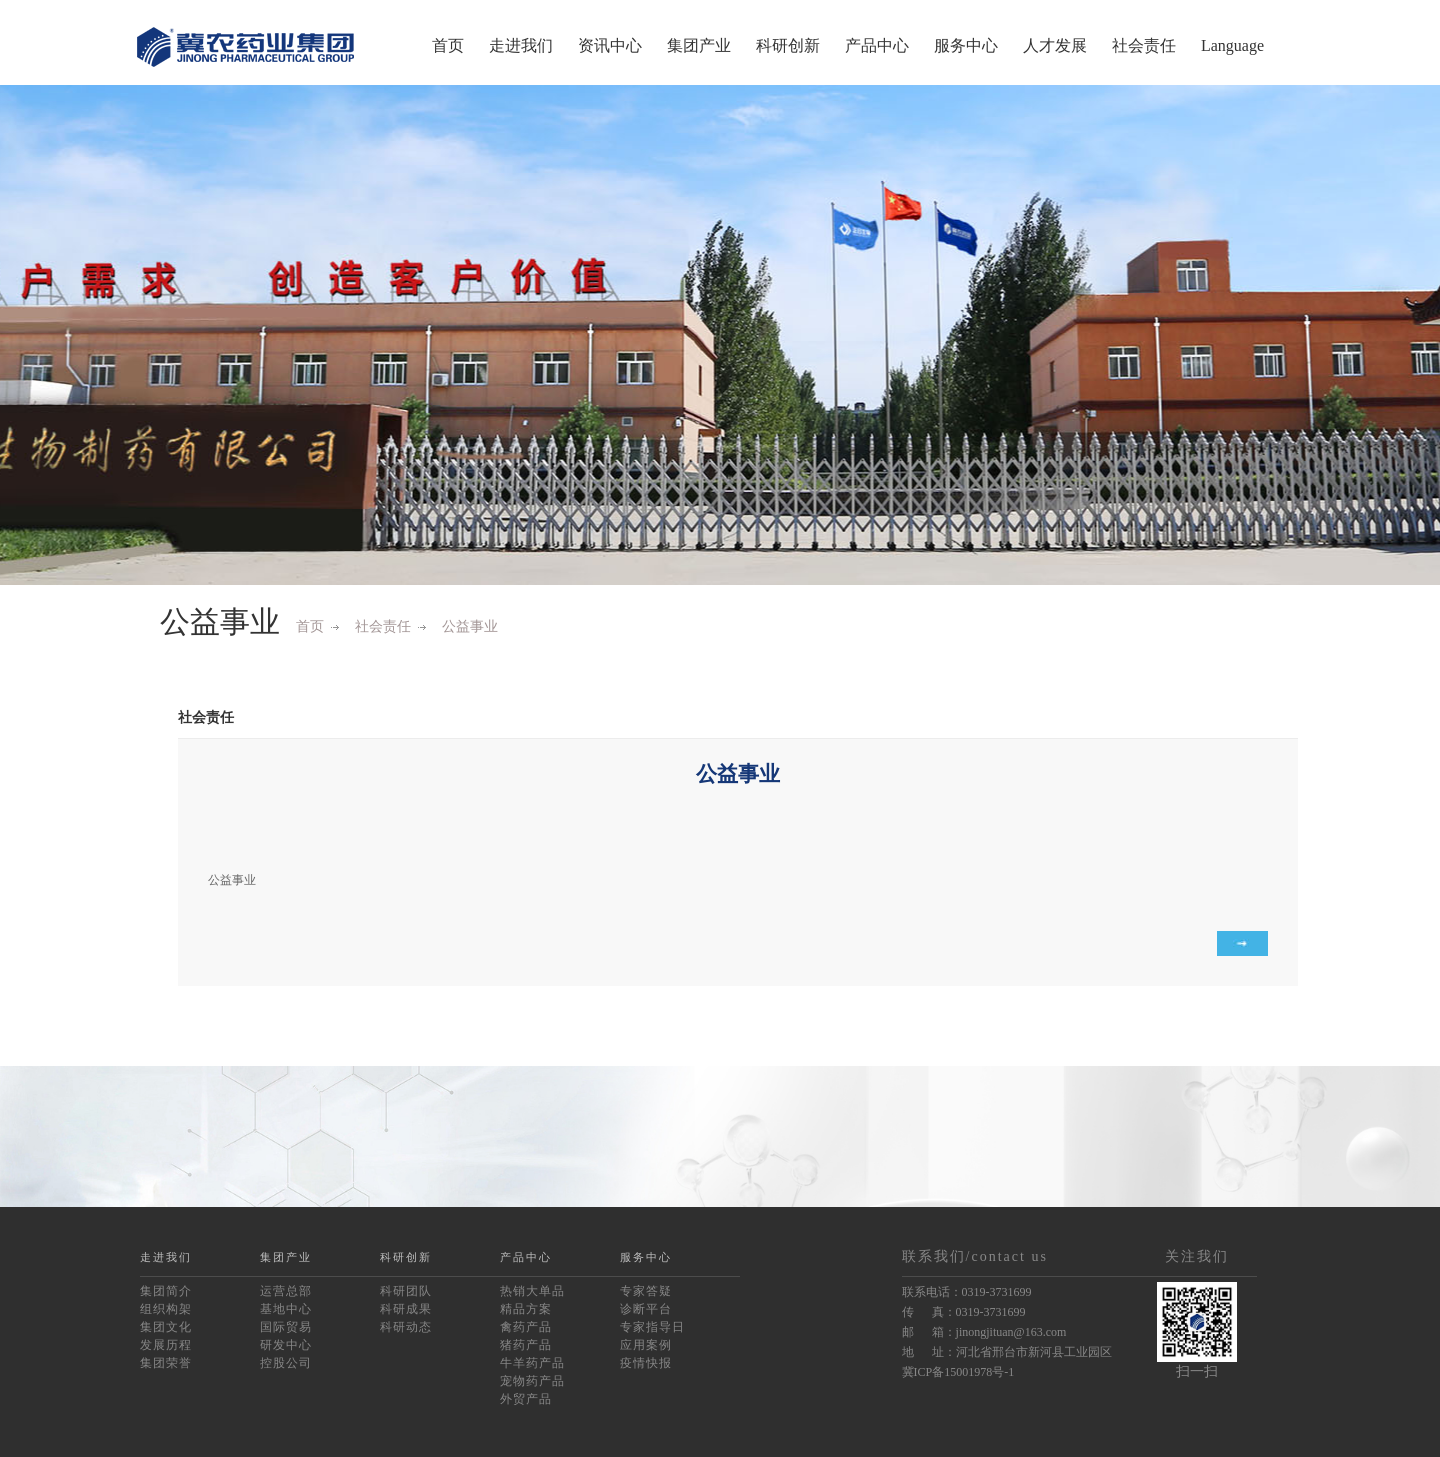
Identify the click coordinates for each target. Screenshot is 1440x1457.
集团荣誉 (166, 1363)
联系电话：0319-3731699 (967, 1292)
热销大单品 (532, 1291)
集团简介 (166, 1291)
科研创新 (788, 45)
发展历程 (166, 1345)
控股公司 (286, 1363)
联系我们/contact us (975, 1256)
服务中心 (966, 45)
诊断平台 (646, 1309)
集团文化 (166, 1327)
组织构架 (166, 1309)
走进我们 (521, 45)
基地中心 (286, 1309)
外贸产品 (526, 1399)
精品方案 (526, 1309)
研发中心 (286, 1345)
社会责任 (1144, 45)
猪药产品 (526, 1345)
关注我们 (1197, 1256)
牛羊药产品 (532, 1363)
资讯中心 (610, 45)
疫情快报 (646, 1363)
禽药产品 (526, 1327)
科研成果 (406, 1309)
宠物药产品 (532, 1381)
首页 (448, 45)
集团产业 (699, 45)
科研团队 (406, 1291)
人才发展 (1055, 45)
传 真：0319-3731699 (964, 1312)
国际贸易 (286, 1327)
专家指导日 (652, 1327)
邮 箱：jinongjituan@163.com (984, 1332)
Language (1232, 45)
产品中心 (877, 45)
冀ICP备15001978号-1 (958, 1372)
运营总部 (286, 1291)
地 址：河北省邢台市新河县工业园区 (1007, 1352)
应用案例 (646, 1345)
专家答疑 (646, 1291)
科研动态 (406, 1327)
